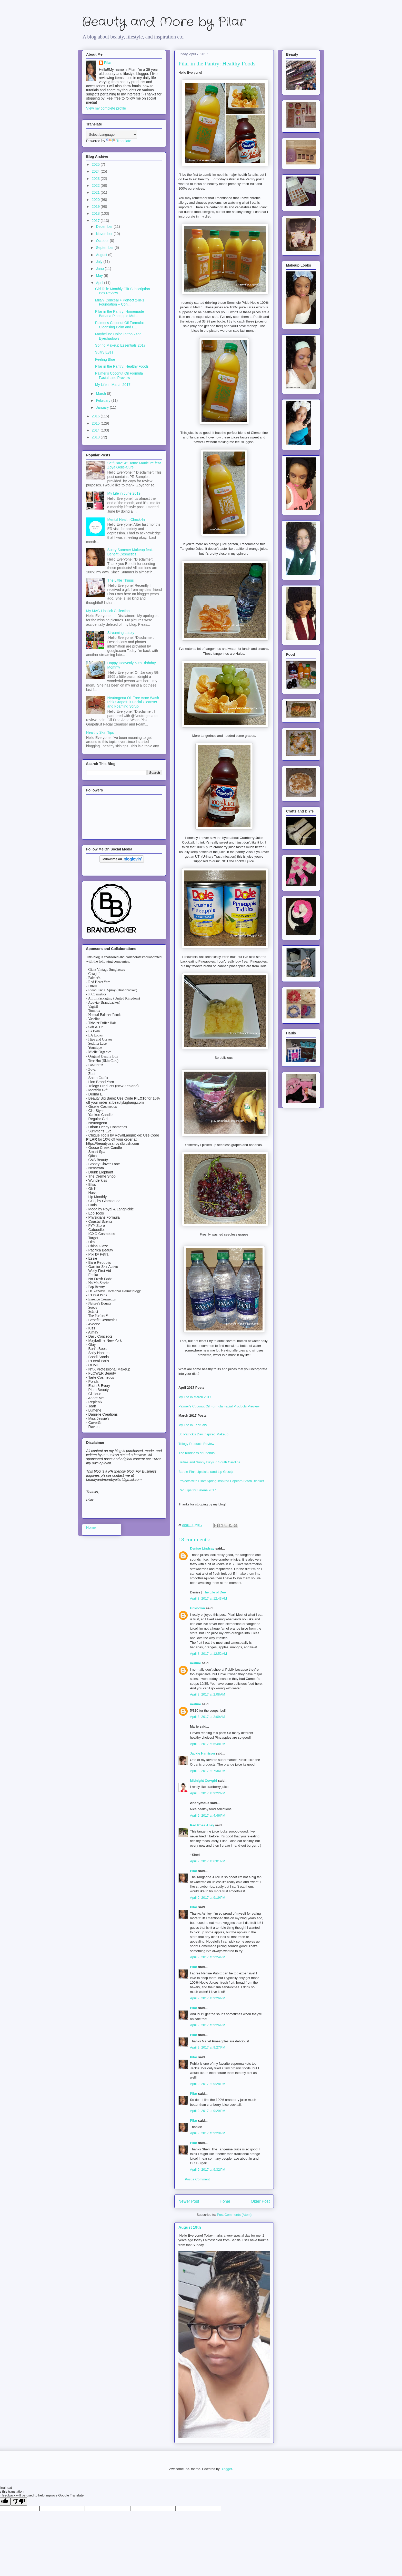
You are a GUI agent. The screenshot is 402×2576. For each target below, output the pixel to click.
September (105, 248)
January (103, 407)
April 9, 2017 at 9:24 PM (207, 1957)
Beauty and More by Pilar (164, 22)
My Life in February (192, 1425)
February (103, 400)
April (100, 283)
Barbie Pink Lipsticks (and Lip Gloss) (205, 1472)
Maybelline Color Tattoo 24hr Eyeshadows (118, 336)
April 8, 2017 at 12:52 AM (208, 1654)
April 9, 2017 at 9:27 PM (207, 2047)
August (102, 255)
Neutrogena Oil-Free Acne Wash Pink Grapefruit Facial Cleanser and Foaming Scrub (133, 702)
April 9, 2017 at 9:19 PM (207, 1897)
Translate (118, 141)
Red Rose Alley (202, 1825)
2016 (96, 416)
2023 (96, 179)
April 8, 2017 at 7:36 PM (207, 1771)
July (99, 262)
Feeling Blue (105, 359)
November (104, 234)
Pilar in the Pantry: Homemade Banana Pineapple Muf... (119, 313)
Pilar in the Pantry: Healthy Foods (122, 366)
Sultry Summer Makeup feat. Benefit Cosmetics (130, 552)
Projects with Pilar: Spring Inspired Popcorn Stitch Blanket (221, 1481)
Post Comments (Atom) (234, 2215)
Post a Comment (197, 2179)
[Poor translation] (19, 2501)
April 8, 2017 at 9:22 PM (207, 1793)
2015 (96, 423)
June (100, 269)
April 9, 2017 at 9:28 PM (207, 2084)
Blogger (226, 2469)
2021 (96, 192)
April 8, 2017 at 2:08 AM (207, 1694)
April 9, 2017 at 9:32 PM (207, 2169)
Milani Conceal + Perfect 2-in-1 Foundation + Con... (119, 302)
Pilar (193, 1871)
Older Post (260, 2201)
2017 (96, 221)
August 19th (189, 2227)
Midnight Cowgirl (203, 1780)
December (104, 226)
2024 (96, 171)
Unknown (197, 1608)
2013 (96, 437)
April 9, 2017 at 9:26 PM (207, 1998)
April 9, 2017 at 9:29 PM (207, 2111)
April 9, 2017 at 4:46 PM (207, 1815)
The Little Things (120, 580)
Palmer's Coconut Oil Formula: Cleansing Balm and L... (119, 325)
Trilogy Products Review (196, 1444)
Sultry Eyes (104, 352)
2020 (96, 200)
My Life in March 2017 (194, 1397)
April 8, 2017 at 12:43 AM (208, 1598)
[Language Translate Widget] (111, 135)
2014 (96, 430)
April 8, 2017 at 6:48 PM (207, 1744)
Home (225, 2201)
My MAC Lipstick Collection (108, 611)
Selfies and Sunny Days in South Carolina (209, 1462)
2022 (96, 185)
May (100, 275)
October (103, 241)
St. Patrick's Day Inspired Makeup (203, 1434)
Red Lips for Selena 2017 (197, 1490)
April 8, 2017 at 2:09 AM (207, 1717)
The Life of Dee (214, 1592)
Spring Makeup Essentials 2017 (120, 345)
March (101, 393)
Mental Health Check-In (126, 519)
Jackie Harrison (202, 1753)
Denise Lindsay (202, 1548)
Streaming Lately (120, 633)
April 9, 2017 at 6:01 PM (207, 1861)
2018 (96, 213)
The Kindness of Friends (196, 1453)
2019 (96, 206)
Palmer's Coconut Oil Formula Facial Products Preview (218, 1406)
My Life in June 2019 (123, 493)
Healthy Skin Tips (100, 732)
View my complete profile (106, 108)
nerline (195, 1663)
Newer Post (188, 2201)
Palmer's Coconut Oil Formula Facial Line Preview (119, 375)
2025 (96, 164)
